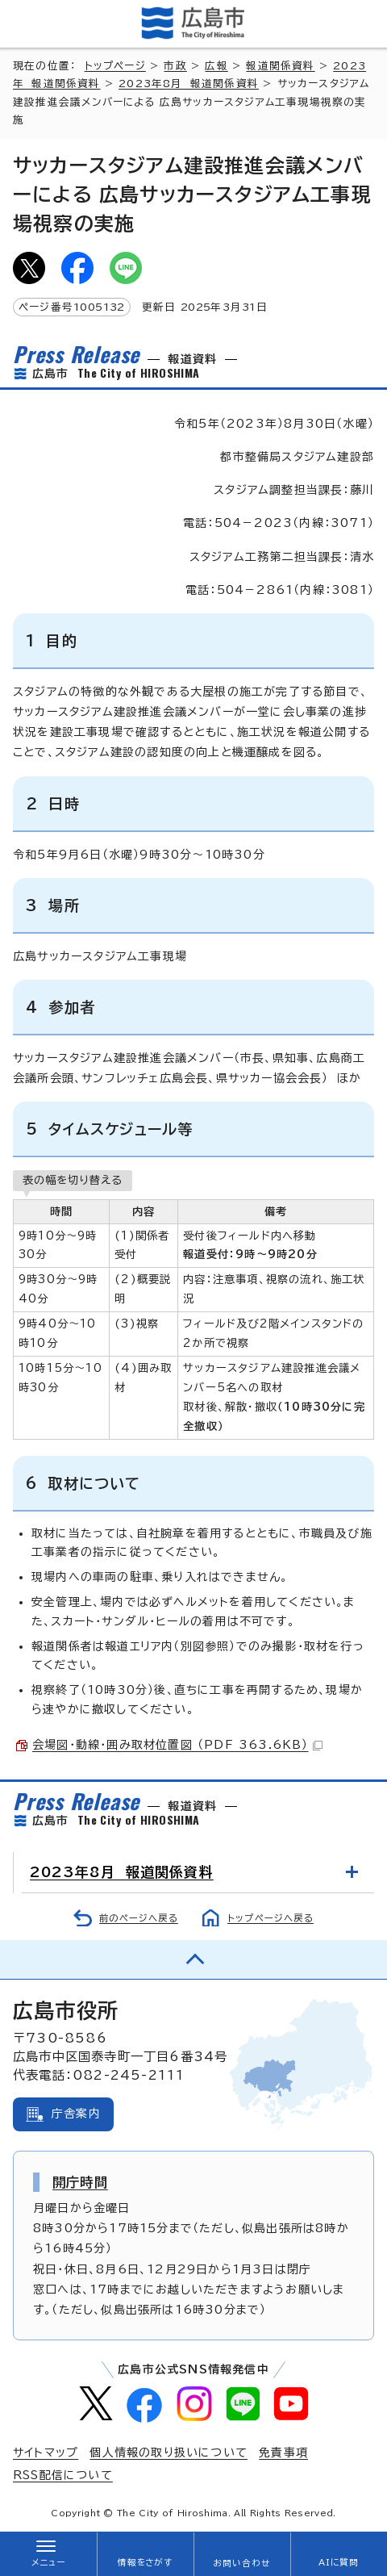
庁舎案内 (76, 2113)
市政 (175, 66)
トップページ (115, 66)
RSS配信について (63, 2475)
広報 (216, 66)
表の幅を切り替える (73, 1180)
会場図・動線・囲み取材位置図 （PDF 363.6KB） (177, 1744)
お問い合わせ (241, 2563)
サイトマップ (45, 2452)
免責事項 (283, 2452)
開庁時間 (80, 2182)
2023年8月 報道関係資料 (189, 83)
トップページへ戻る (270, 1917)
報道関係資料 (280, 66)
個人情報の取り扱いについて (168, 2452)
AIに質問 (339, 2562)
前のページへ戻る (138, 1917)
